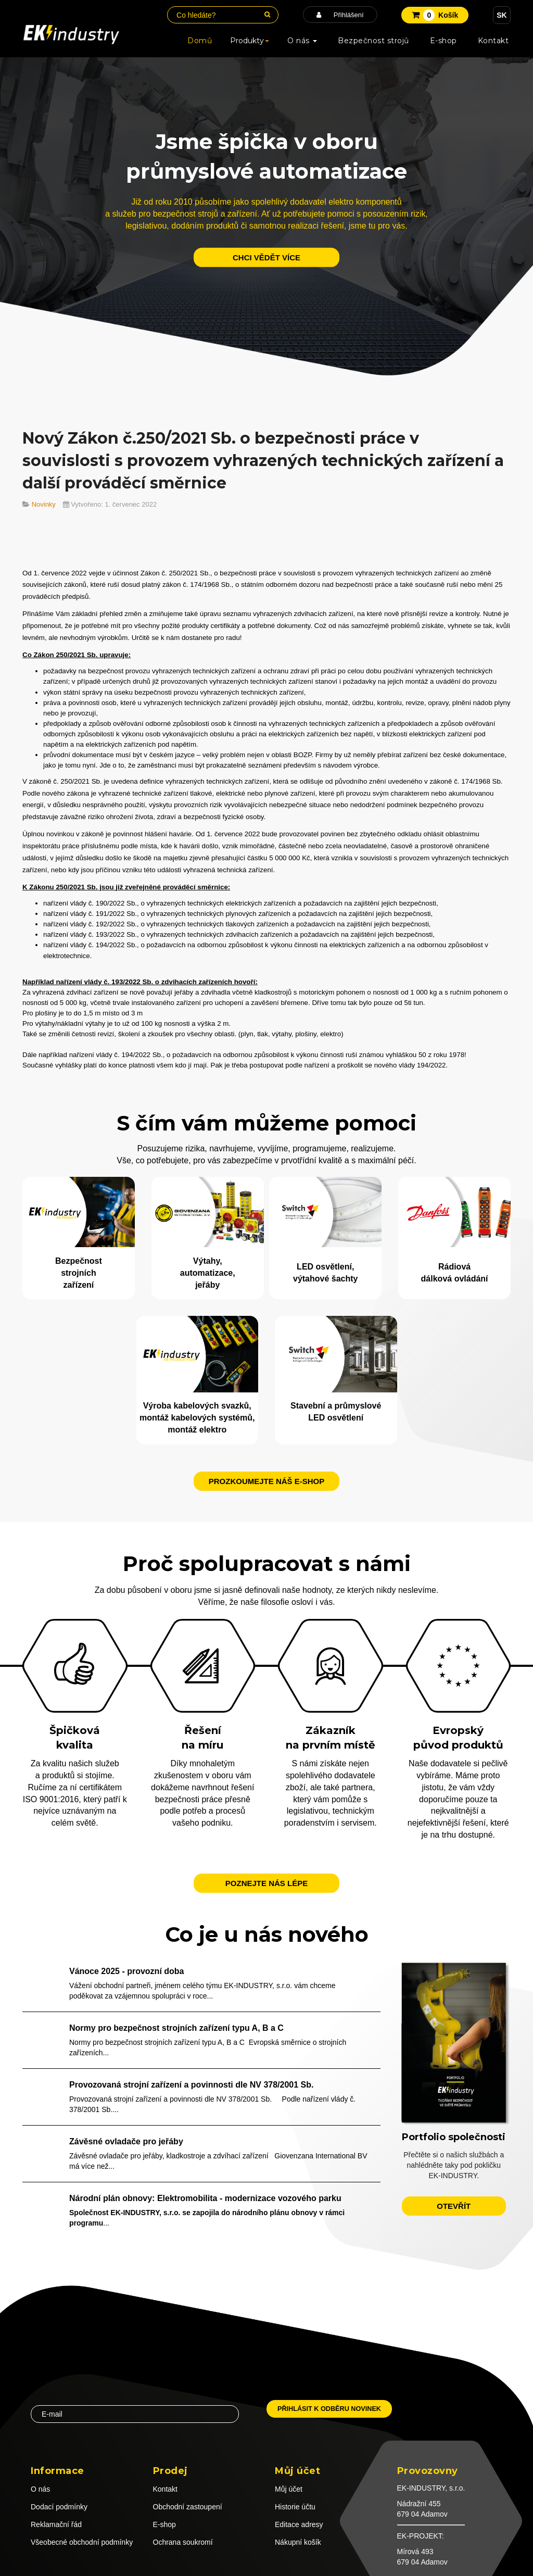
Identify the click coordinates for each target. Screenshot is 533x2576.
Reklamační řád (56, 2523)
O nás (302, 40)
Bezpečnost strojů (373, 40)
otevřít (454, 2204)
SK (501, 15)
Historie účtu (295, 2505)
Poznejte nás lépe (266, 1881)
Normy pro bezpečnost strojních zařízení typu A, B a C (176, 2026)
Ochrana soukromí (183, 2540)
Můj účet (288, 2487)
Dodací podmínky (59, 2505)
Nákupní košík (298, 2540)
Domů (199, 40)
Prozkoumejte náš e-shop (267, 1479)
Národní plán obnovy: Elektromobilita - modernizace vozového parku (205, 2196)
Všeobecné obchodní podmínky (82, 2540)
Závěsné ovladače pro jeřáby (126, 2139)
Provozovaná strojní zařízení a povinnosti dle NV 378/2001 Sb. (191, 2083)
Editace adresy (299, 2523)
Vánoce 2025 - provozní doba (126, 1969)
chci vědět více (266, 257)
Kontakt (493, 40)
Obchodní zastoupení (187, 2505)
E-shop (443, 40)
